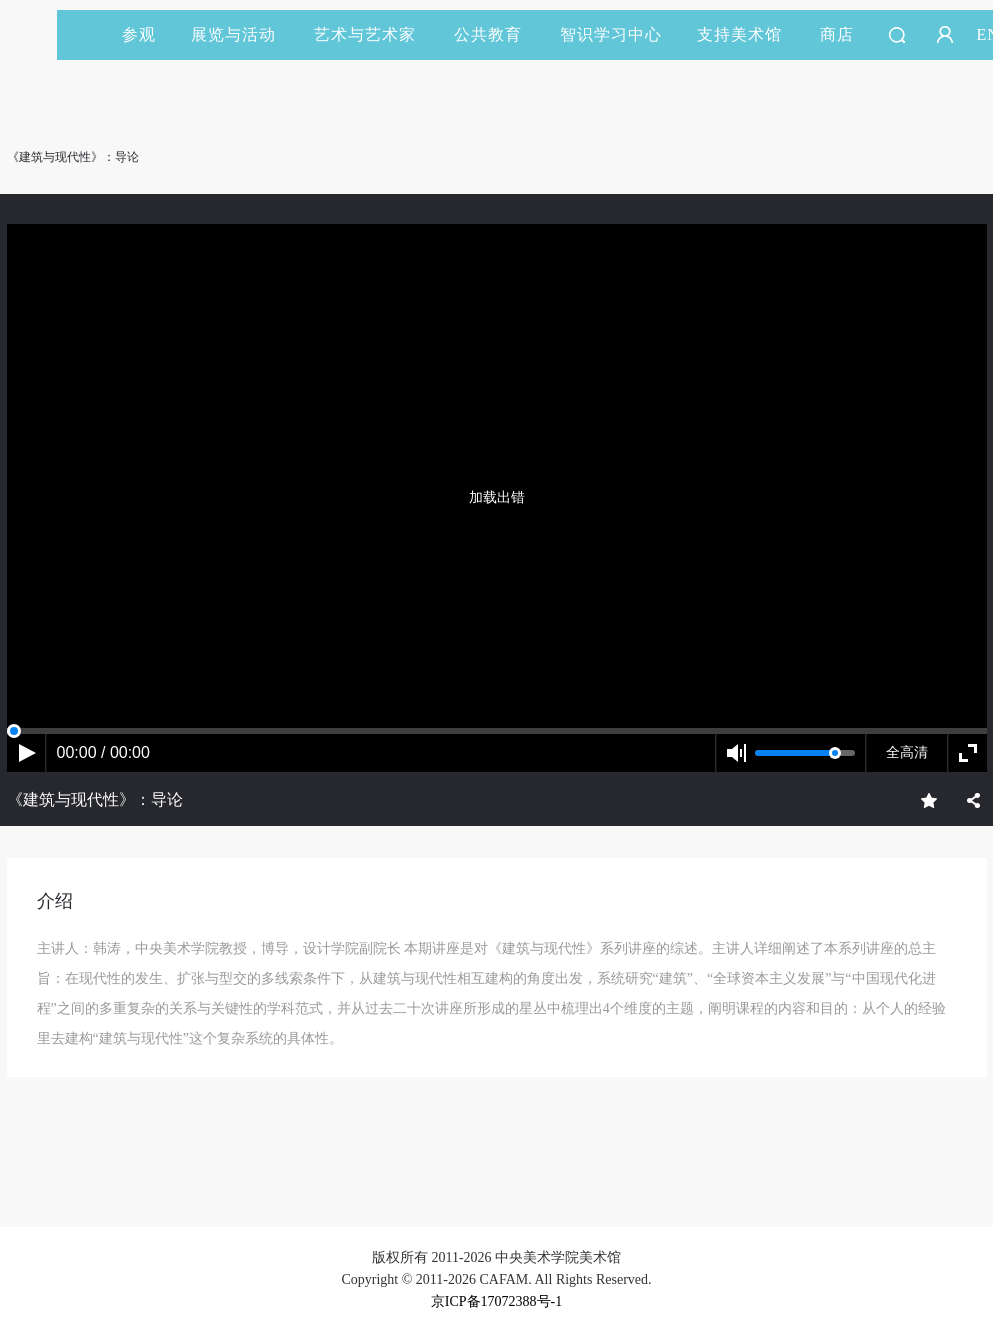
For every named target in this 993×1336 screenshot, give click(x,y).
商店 (837, 34)
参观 (139, 34)
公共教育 (497, 34)
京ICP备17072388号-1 (496, 1301)
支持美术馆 (748, 34)
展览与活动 (242, 34)
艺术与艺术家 (374, 34)
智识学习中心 (611, 34)
